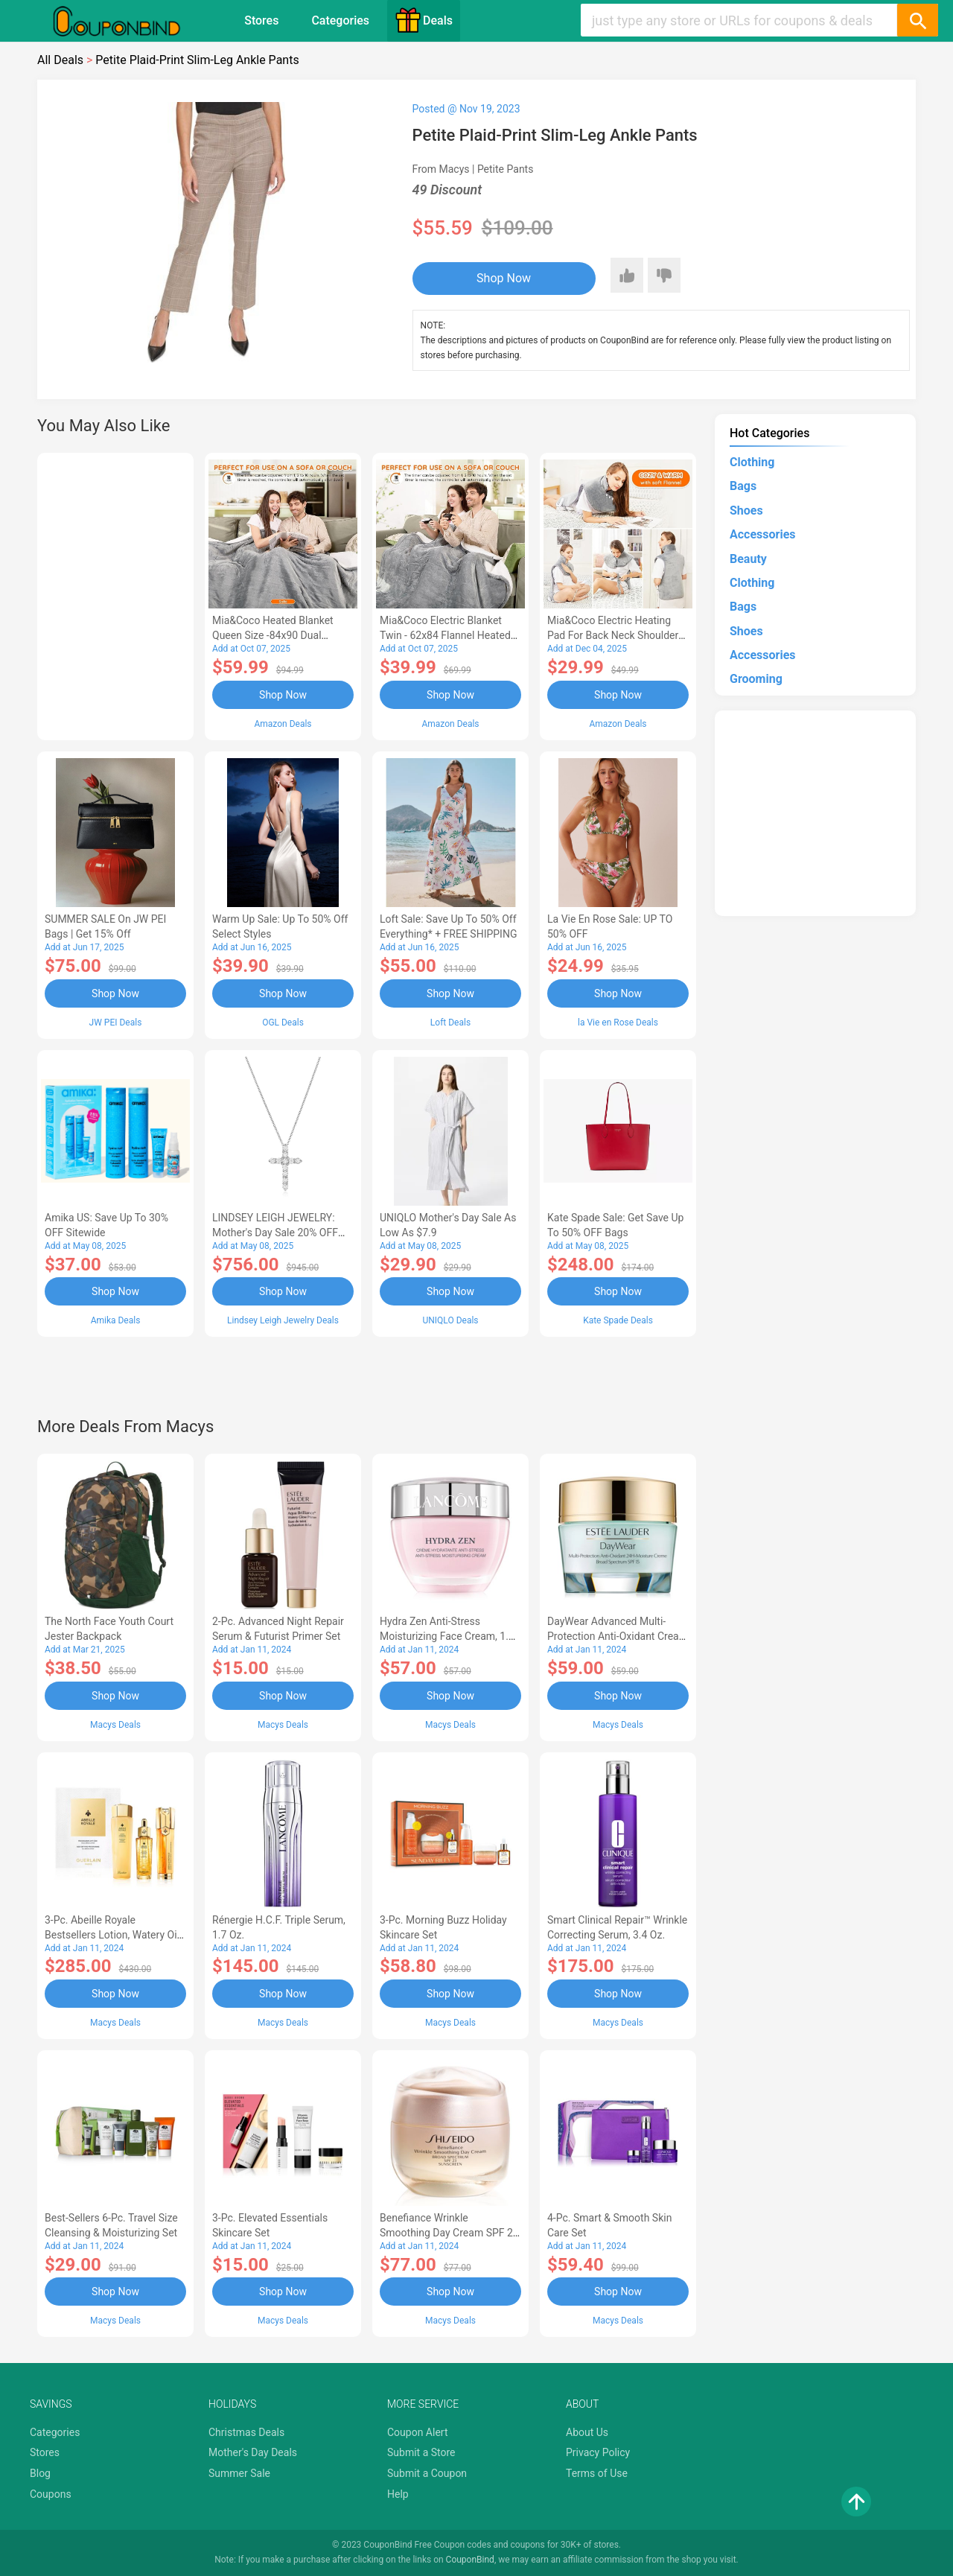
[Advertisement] (115, 594)
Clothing (752, 462)
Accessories (762, 534)
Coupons (50, 2494)
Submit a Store (421, 2452)
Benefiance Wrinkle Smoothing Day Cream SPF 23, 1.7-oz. (450, 2233)
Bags (743, 486)
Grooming (756, 679)
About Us (587, 2432)
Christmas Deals (246, 2432)
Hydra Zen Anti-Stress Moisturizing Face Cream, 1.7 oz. (447, 1636)
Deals (424, 20)
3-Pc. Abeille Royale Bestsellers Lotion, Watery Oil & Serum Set (112, 1935)
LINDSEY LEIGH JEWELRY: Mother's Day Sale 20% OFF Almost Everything (275, 1232)
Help (398, 2494)
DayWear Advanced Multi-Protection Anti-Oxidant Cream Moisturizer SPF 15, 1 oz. (617, 1636)
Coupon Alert (417, 2432)
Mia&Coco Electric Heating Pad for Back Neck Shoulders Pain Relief (615, 635)
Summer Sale (239, 2473)
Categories (340, 20)
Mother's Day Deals (252, 2452)
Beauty (748, 559)
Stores (261, 20)
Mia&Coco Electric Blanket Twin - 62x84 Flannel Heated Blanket (445, 635)
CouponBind (470, 2559)
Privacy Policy (598, 2452)
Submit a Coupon (427, 2473)
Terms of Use (597, 2473)
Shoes (746, 510)
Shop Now (503, 278)
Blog (40, 2473)
